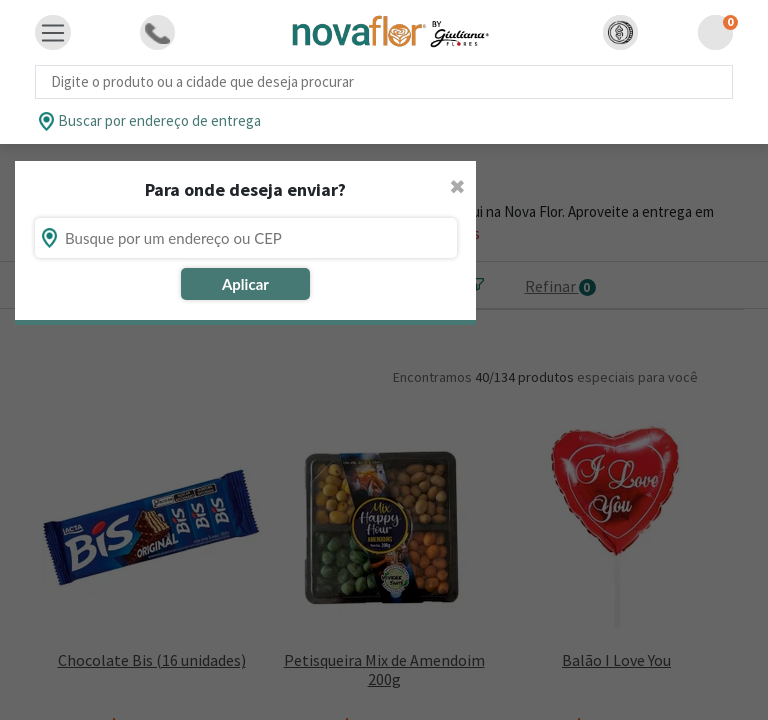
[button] (620, 32)
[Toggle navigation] (53, 33)
